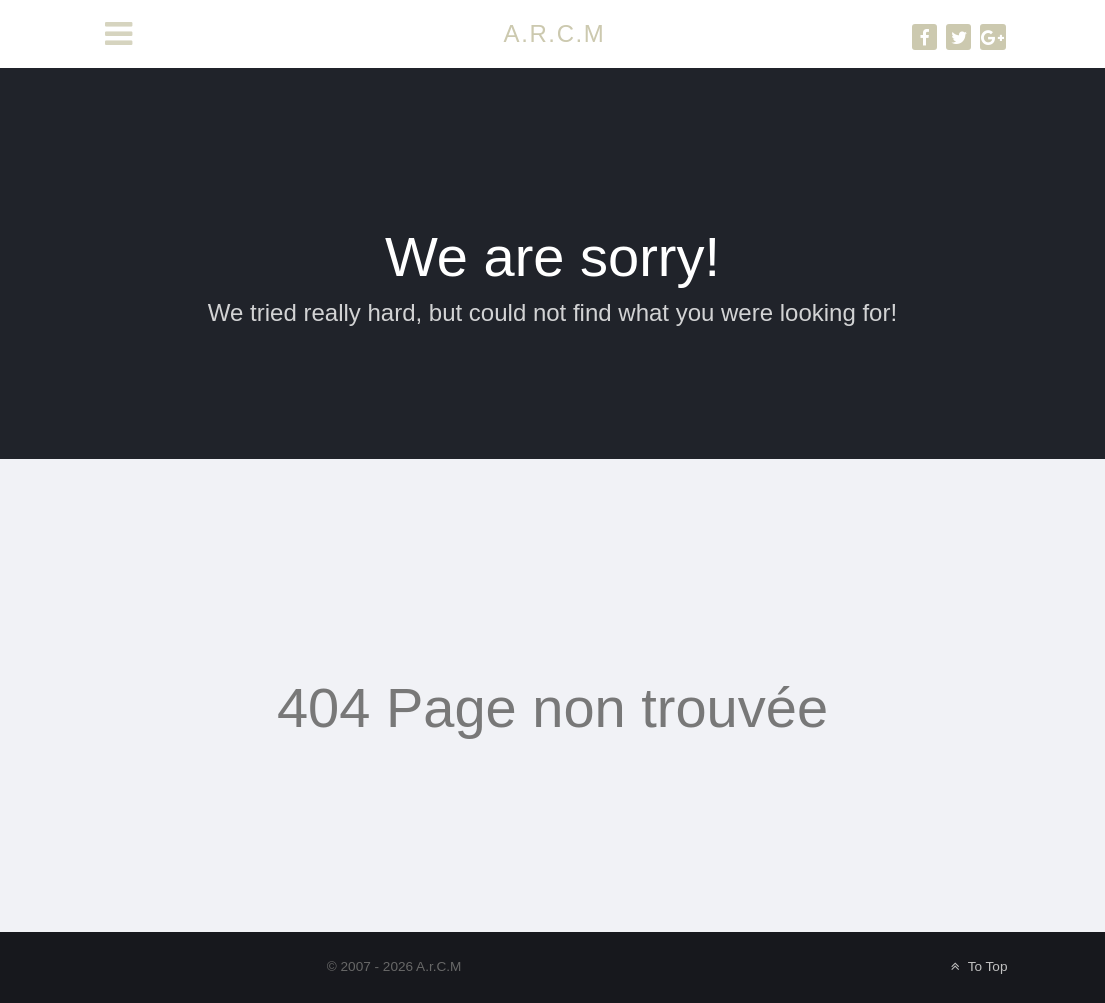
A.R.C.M (555, 33)
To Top (977, 966)
